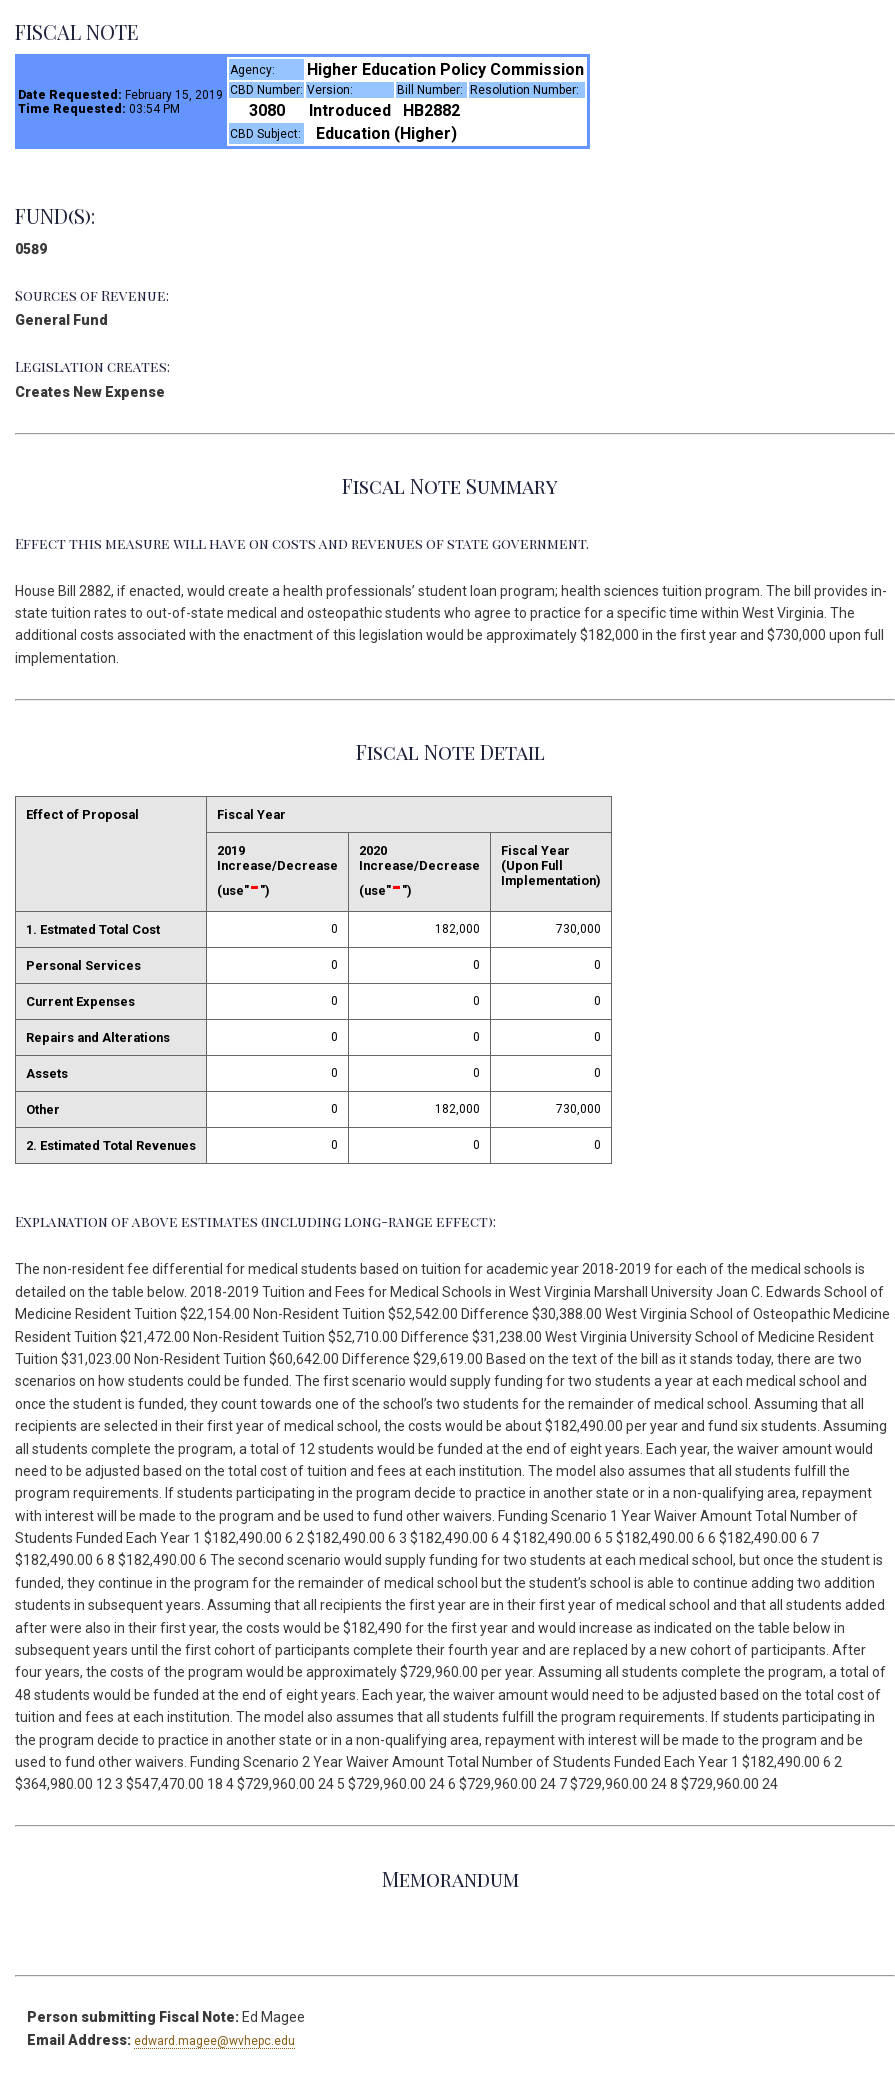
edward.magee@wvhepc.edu (214, 2041)
